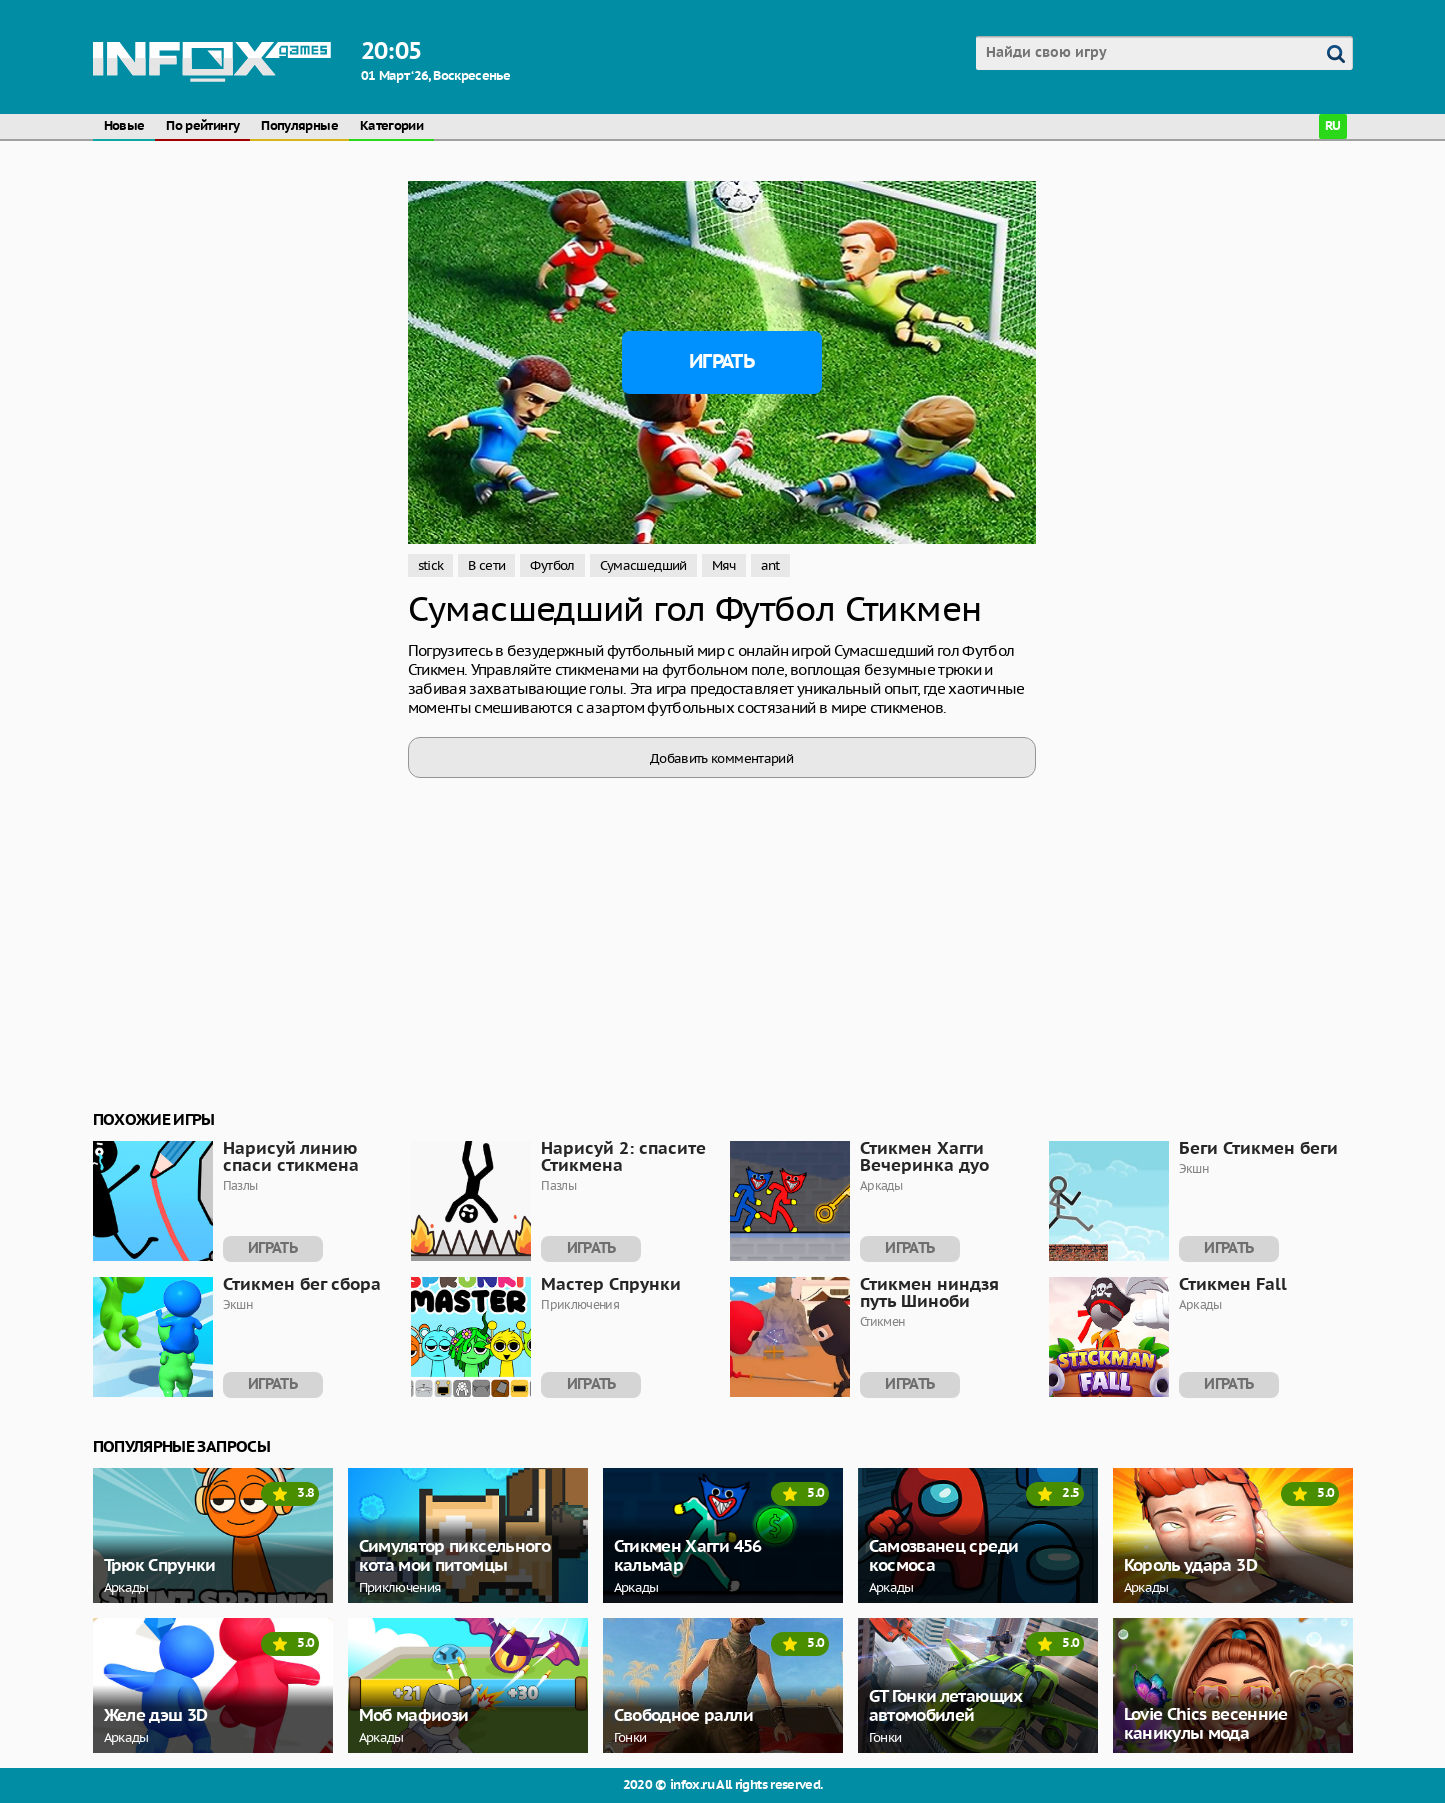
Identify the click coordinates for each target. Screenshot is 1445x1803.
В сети (486, 565)
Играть (721, 362)
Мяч (724, 565)
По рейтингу (202, 126)
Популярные (299, 126)
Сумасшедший (643, 565)
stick (431, 565)
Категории (391, 126)
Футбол (552, 565)
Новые (124, 126)
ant (770, 565)
